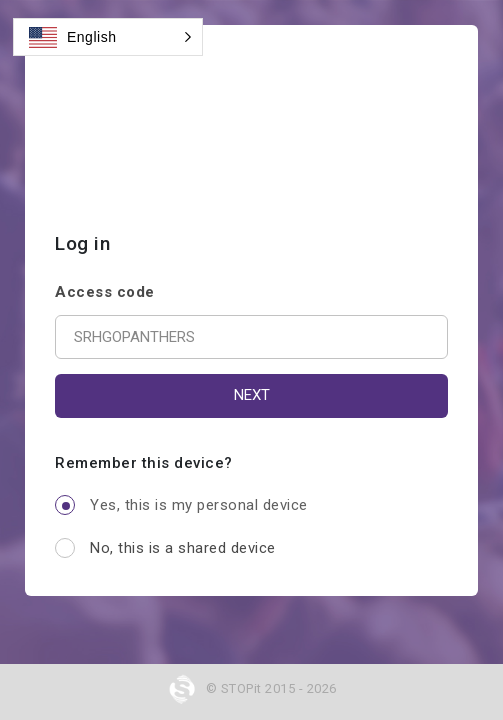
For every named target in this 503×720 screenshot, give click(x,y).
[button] (108, 37)
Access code (105, 292)
